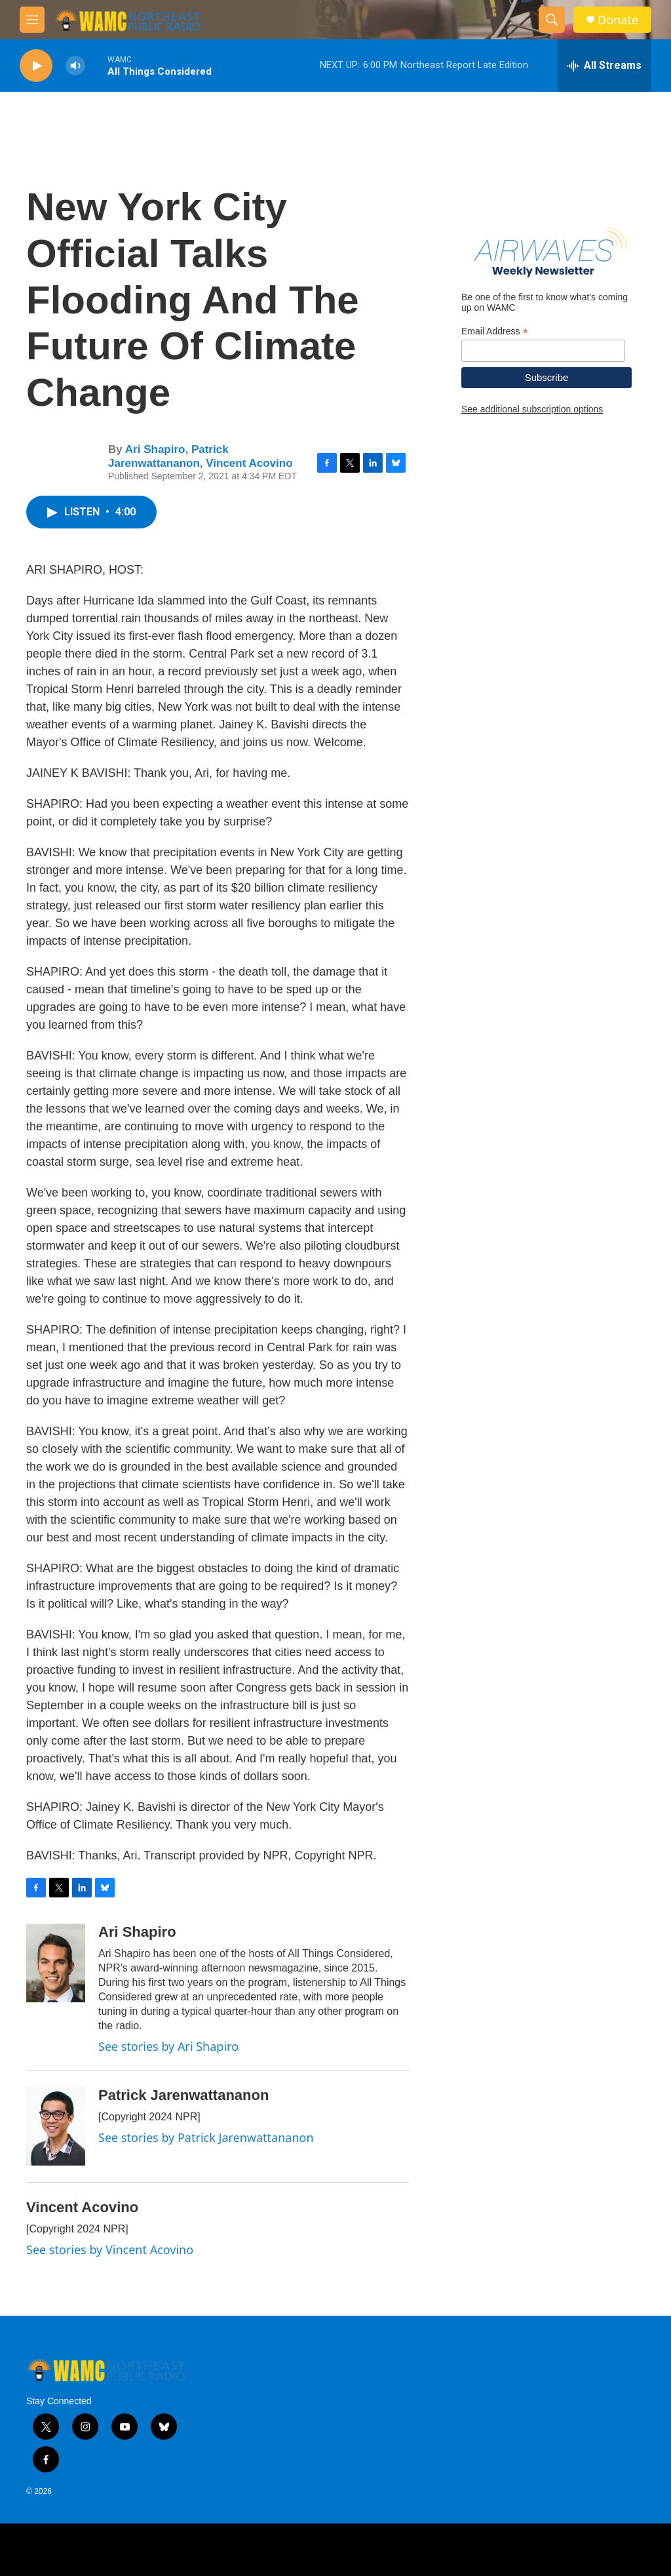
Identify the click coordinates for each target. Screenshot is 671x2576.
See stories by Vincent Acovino (109, 2249)
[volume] (75, 66)
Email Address (494, 331)
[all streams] (604, 65)
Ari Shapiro (155, 449)
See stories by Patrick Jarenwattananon (206, 2137)
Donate (618, 20)
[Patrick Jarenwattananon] (55, 2126)
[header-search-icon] (552, 20)
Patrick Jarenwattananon (168, 456)
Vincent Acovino (249, 463)
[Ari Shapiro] (55, 1963)
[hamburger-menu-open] (32, 20)
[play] (36, 65)
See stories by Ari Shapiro (168, 2046)
